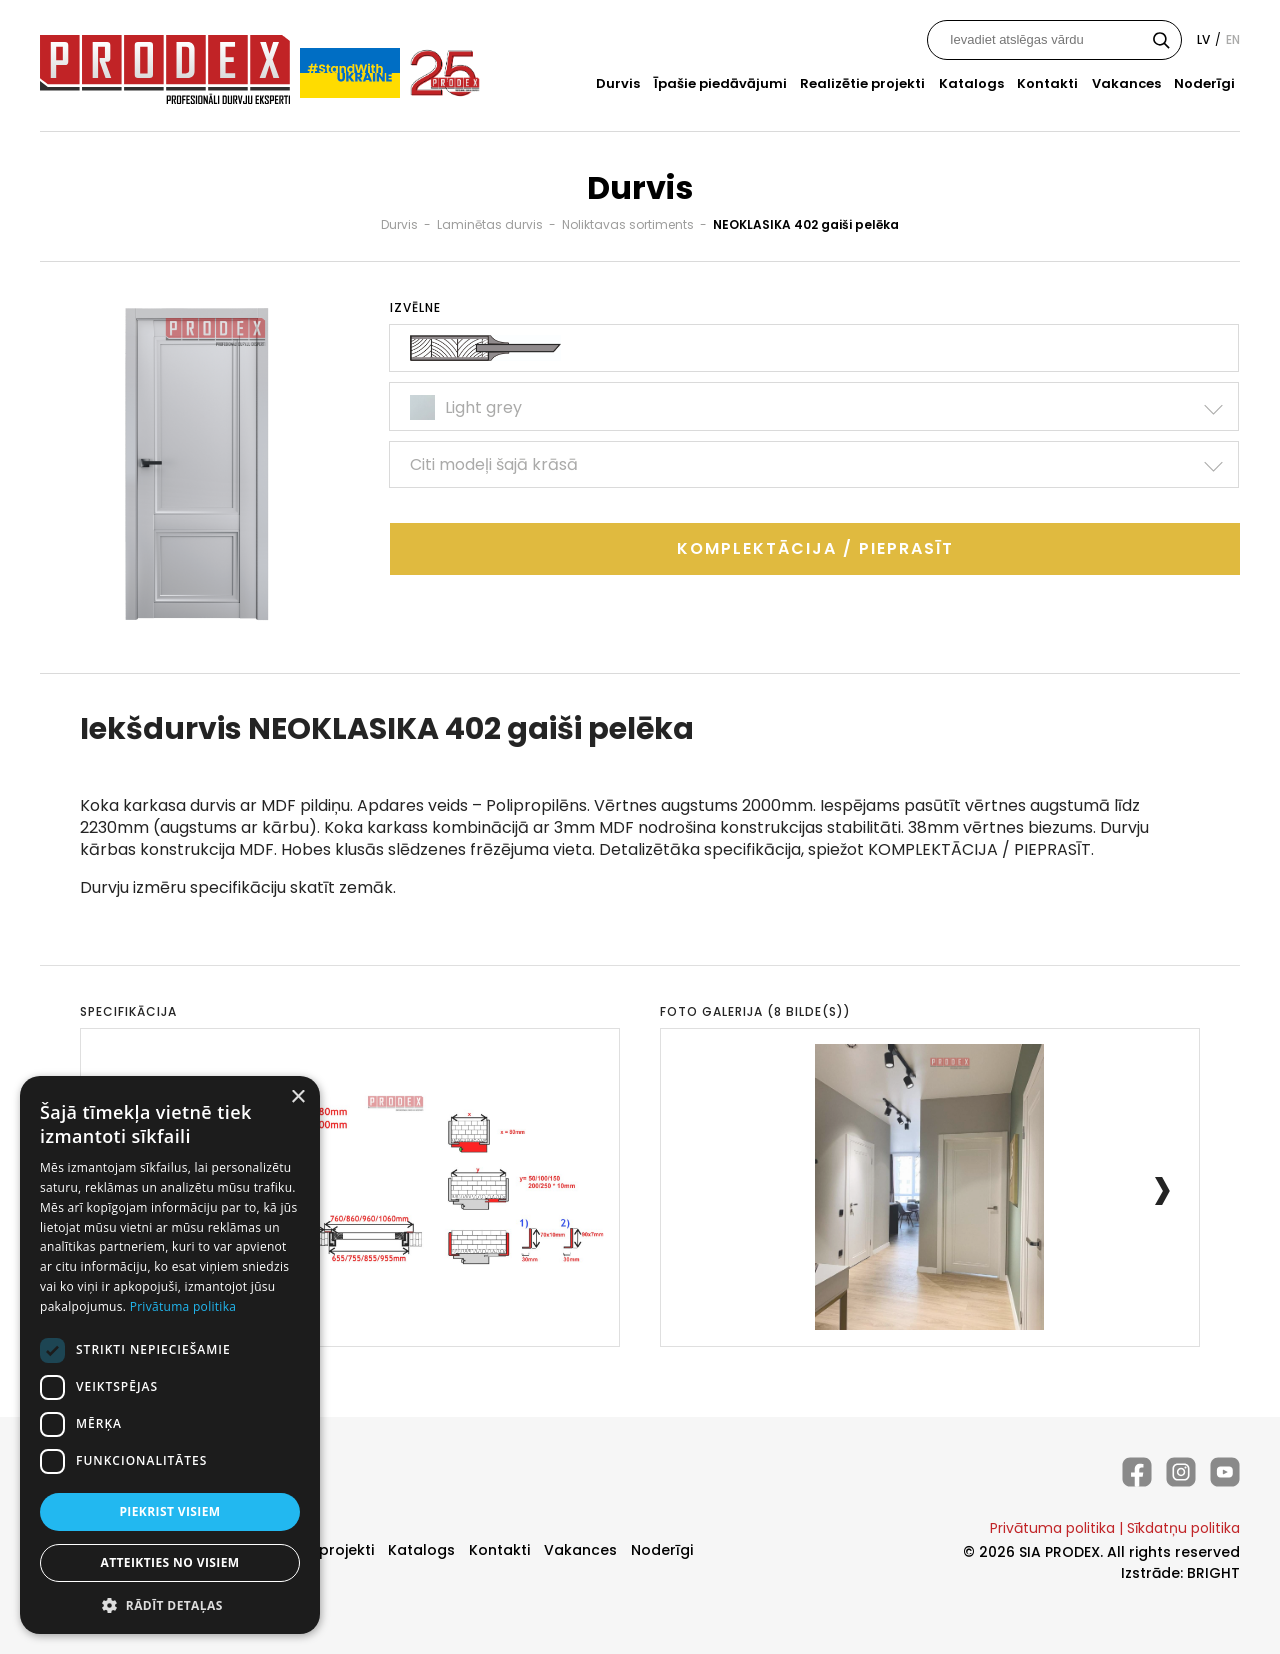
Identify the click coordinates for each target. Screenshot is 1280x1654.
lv (1203, 39)
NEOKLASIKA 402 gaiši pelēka (806, 224)
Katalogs (971, 83)
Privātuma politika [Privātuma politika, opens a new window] (183, 1306)
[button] (170, 1604)
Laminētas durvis (490, 224)
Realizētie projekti (862, 83)
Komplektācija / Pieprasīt (815, 548)
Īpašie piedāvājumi (720, 83)
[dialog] (170, 1355)
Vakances (1126, 83)
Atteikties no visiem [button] (169, 1562)
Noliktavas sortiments (628, 224)
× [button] (297, 1097)
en (1233, 39)
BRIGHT (1213, 1573)
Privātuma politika (1052, 1528)
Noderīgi (1204, 83)
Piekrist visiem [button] (169, 1511)
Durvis (618, 83)
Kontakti (1047, 83)
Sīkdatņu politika (1183, 1528)
